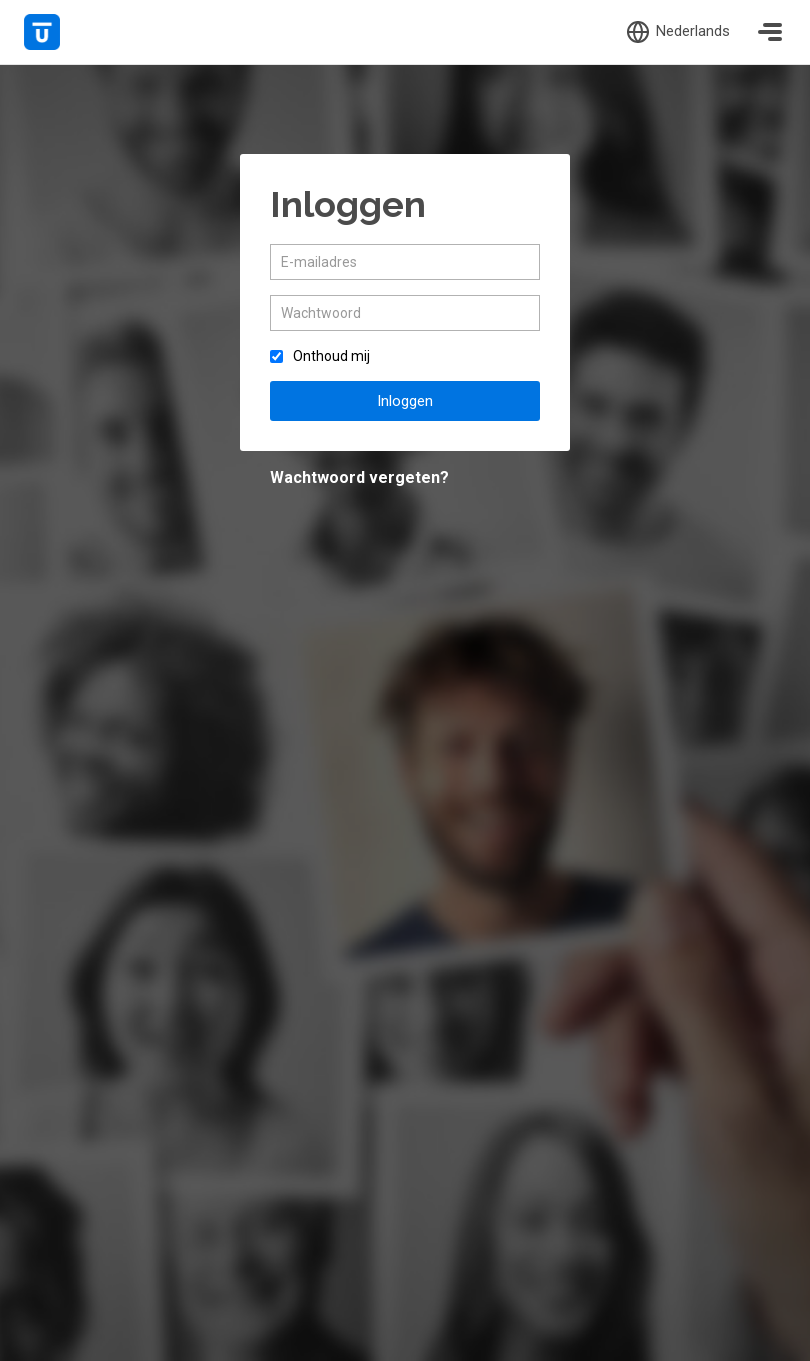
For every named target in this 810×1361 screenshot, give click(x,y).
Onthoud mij (331, 356)
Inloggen (405, 401)
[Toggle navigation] (770, 32)
